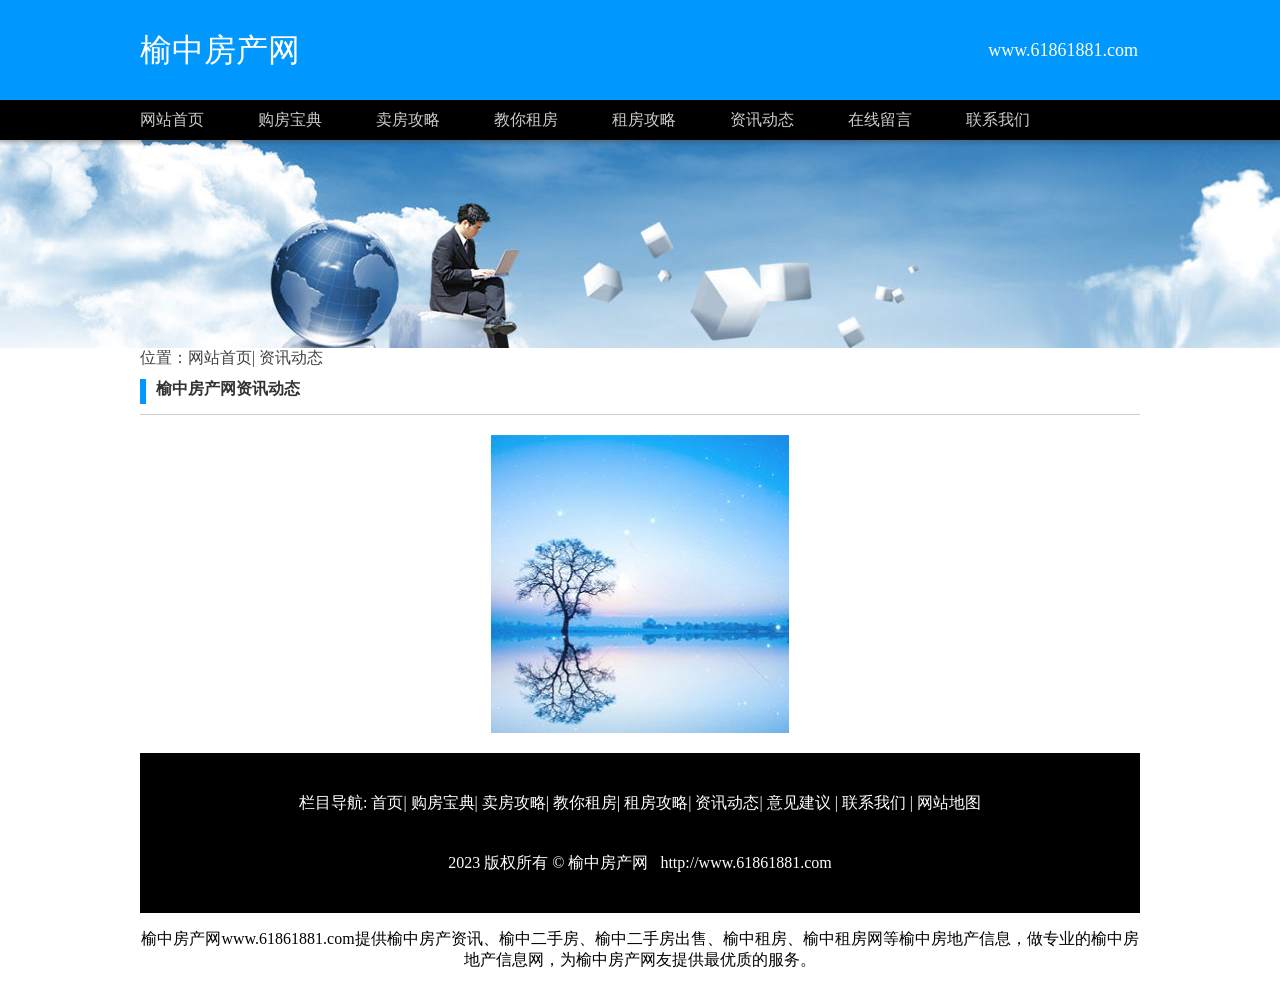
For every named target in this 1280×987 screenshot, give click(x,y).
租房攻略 (644, 119)
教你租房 (526, 119)
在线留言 (880, 119)
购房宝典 (290, 119)
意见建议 (799, 802)
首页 (387, 802)
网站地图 (949, 802)
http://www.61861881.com (743, 862)
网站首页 (172, 119)
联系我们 (998, 119)
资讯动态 (762, 119)
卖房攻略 (408, 119)
